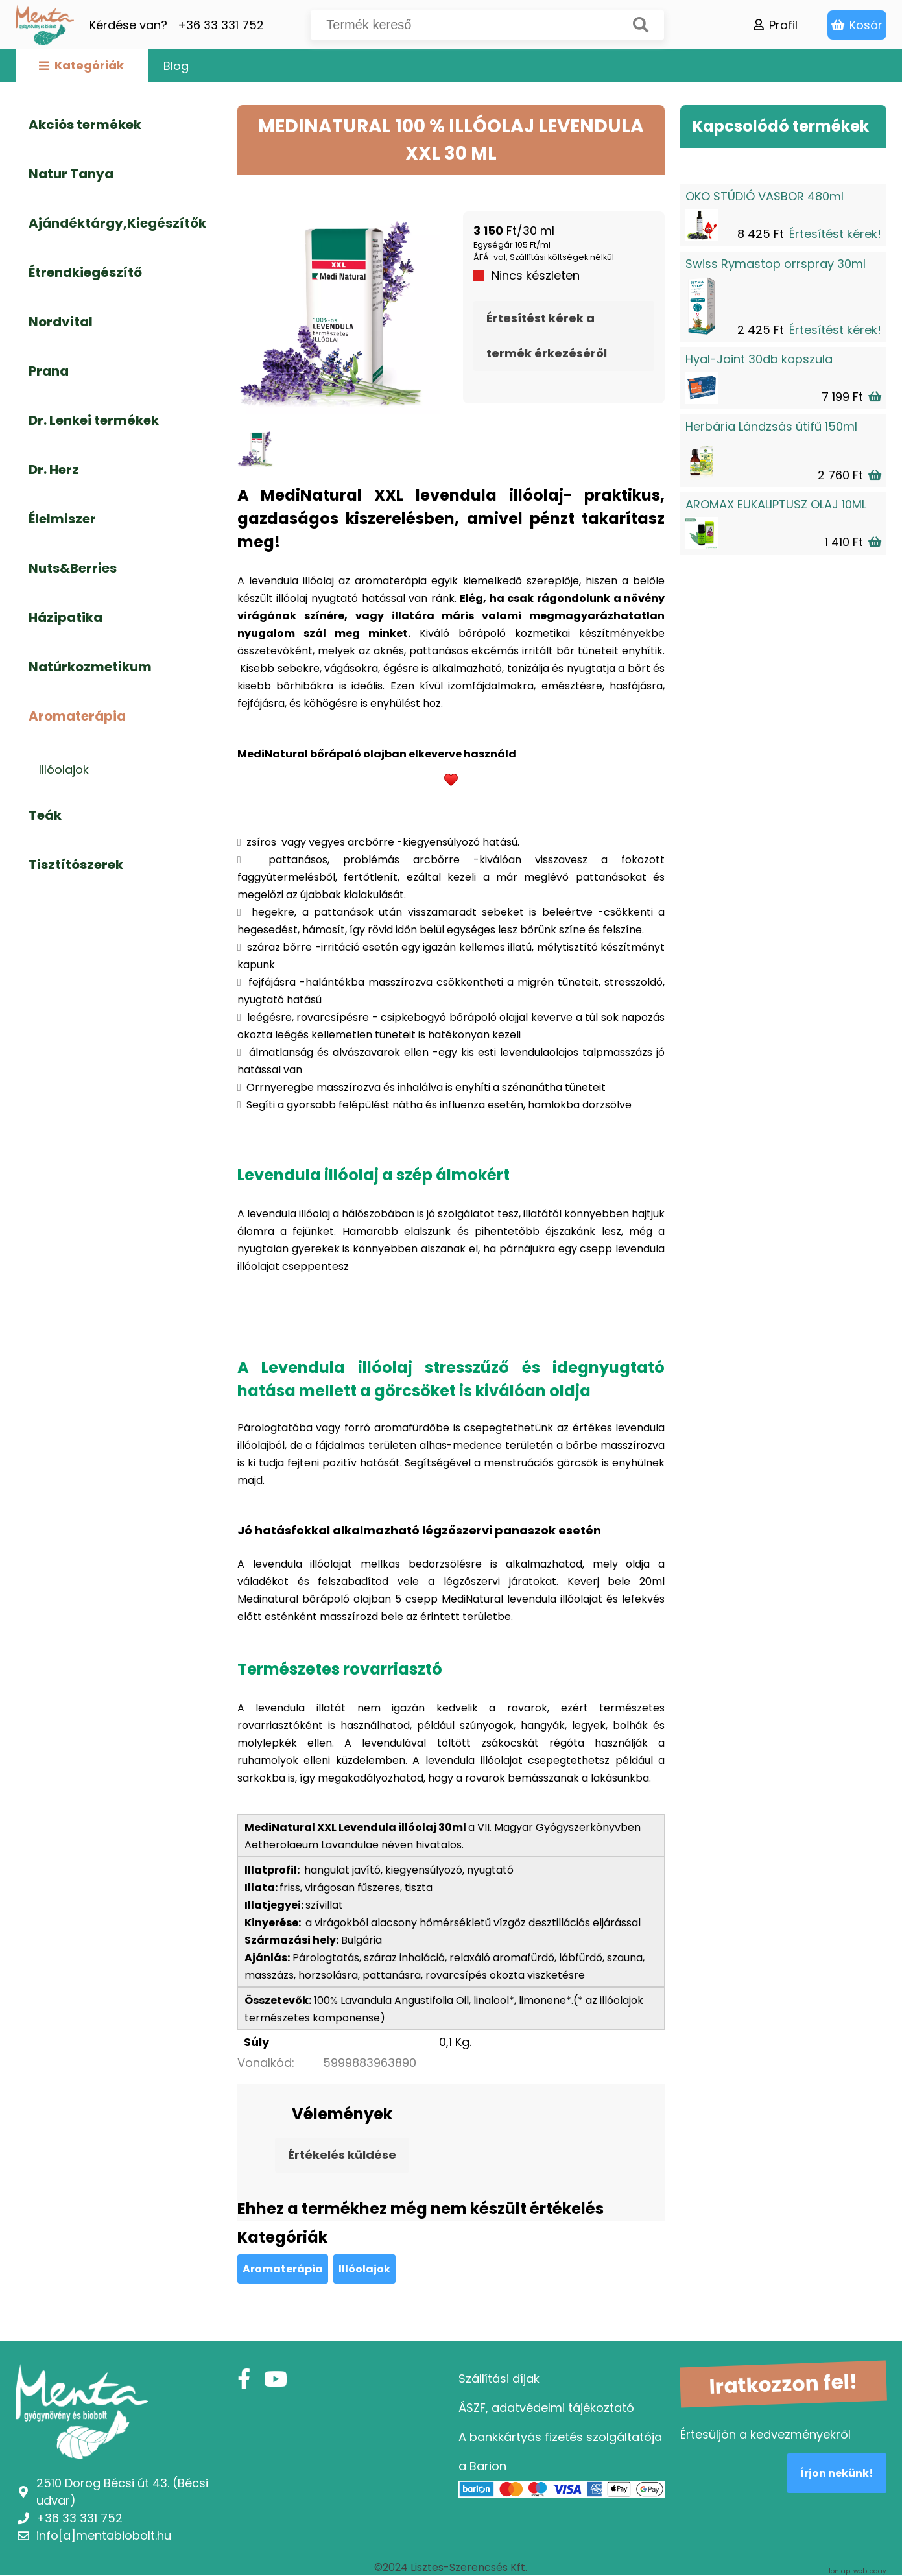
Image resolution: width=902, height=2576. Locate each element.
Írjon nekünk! (836, 2473)
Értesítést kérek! (835, 234)
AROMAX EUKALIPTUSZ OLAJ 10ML (775, 504)
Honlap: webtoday (856, 2571)
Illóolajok (364, 2268)
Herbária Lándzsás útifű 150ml (771, 426)
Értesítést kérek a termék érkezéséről (546, 335)
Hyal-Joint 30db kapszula (759, 359)
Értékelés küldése (342, 2155)
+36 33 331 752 (221, 25)
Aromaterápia (283, 2268)
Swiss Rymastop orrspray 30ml (775, 264)
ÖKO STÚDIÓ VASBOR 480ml (764, 196)
